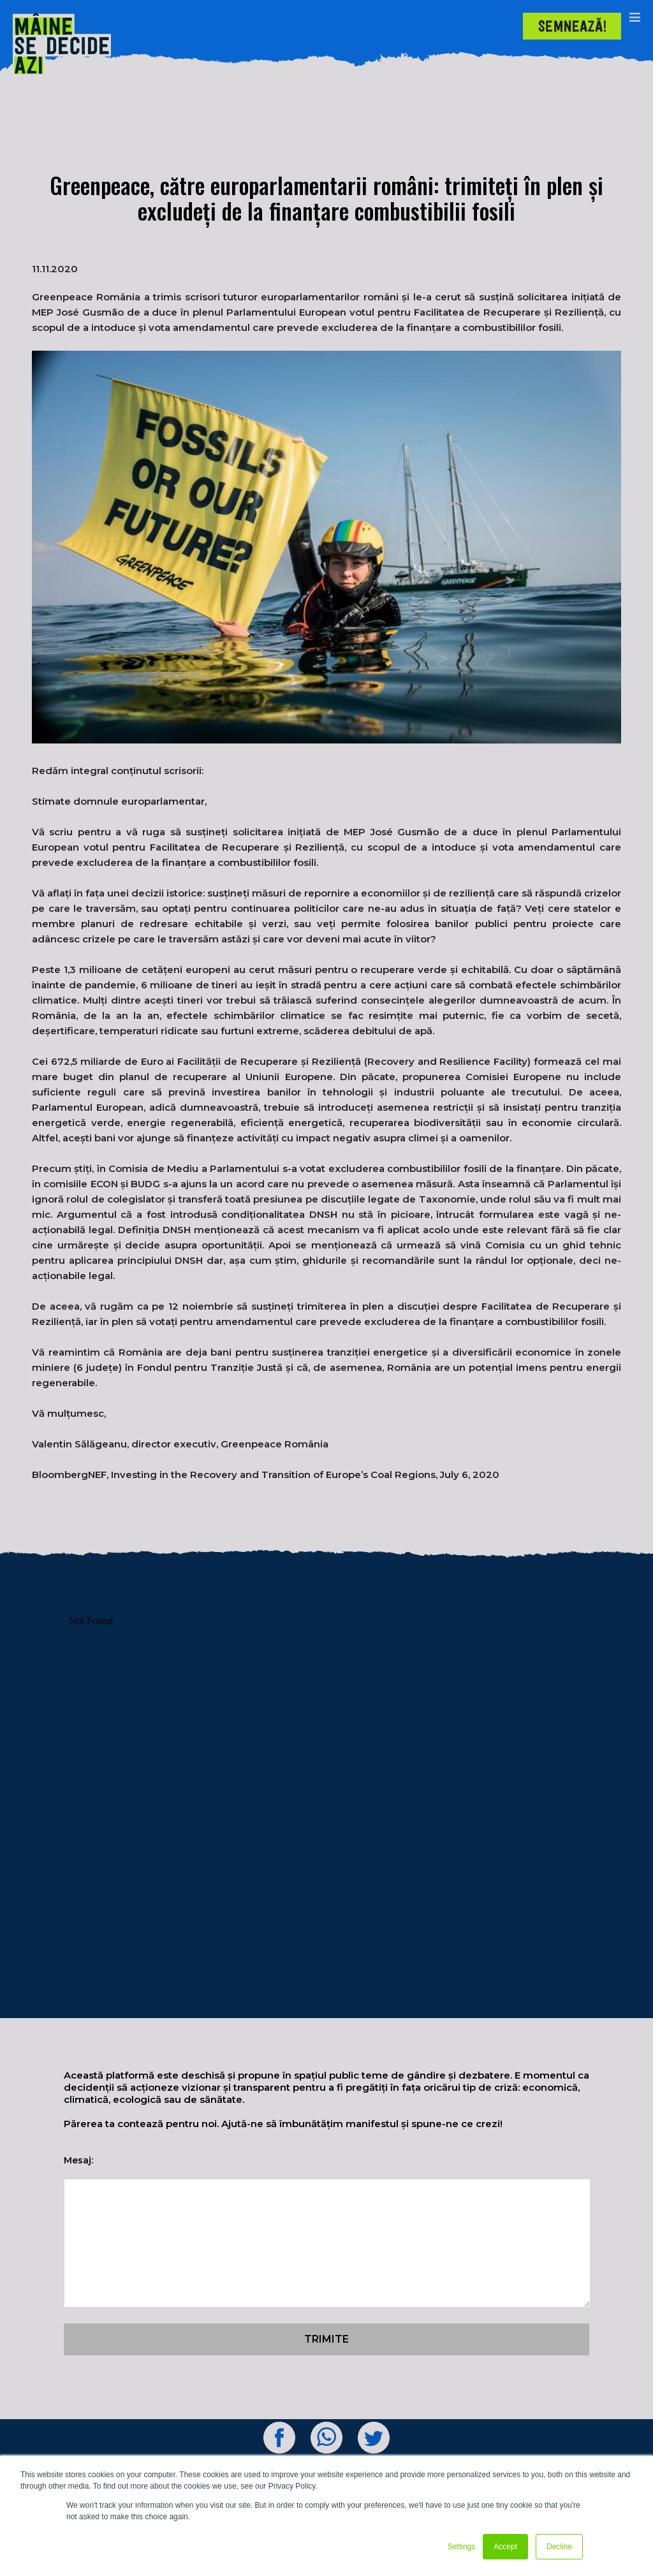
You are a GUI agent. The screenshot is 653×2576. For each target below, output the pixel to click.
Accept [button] (505, 2546)
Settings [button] (461, 2546)
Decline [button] (559, 2546)
